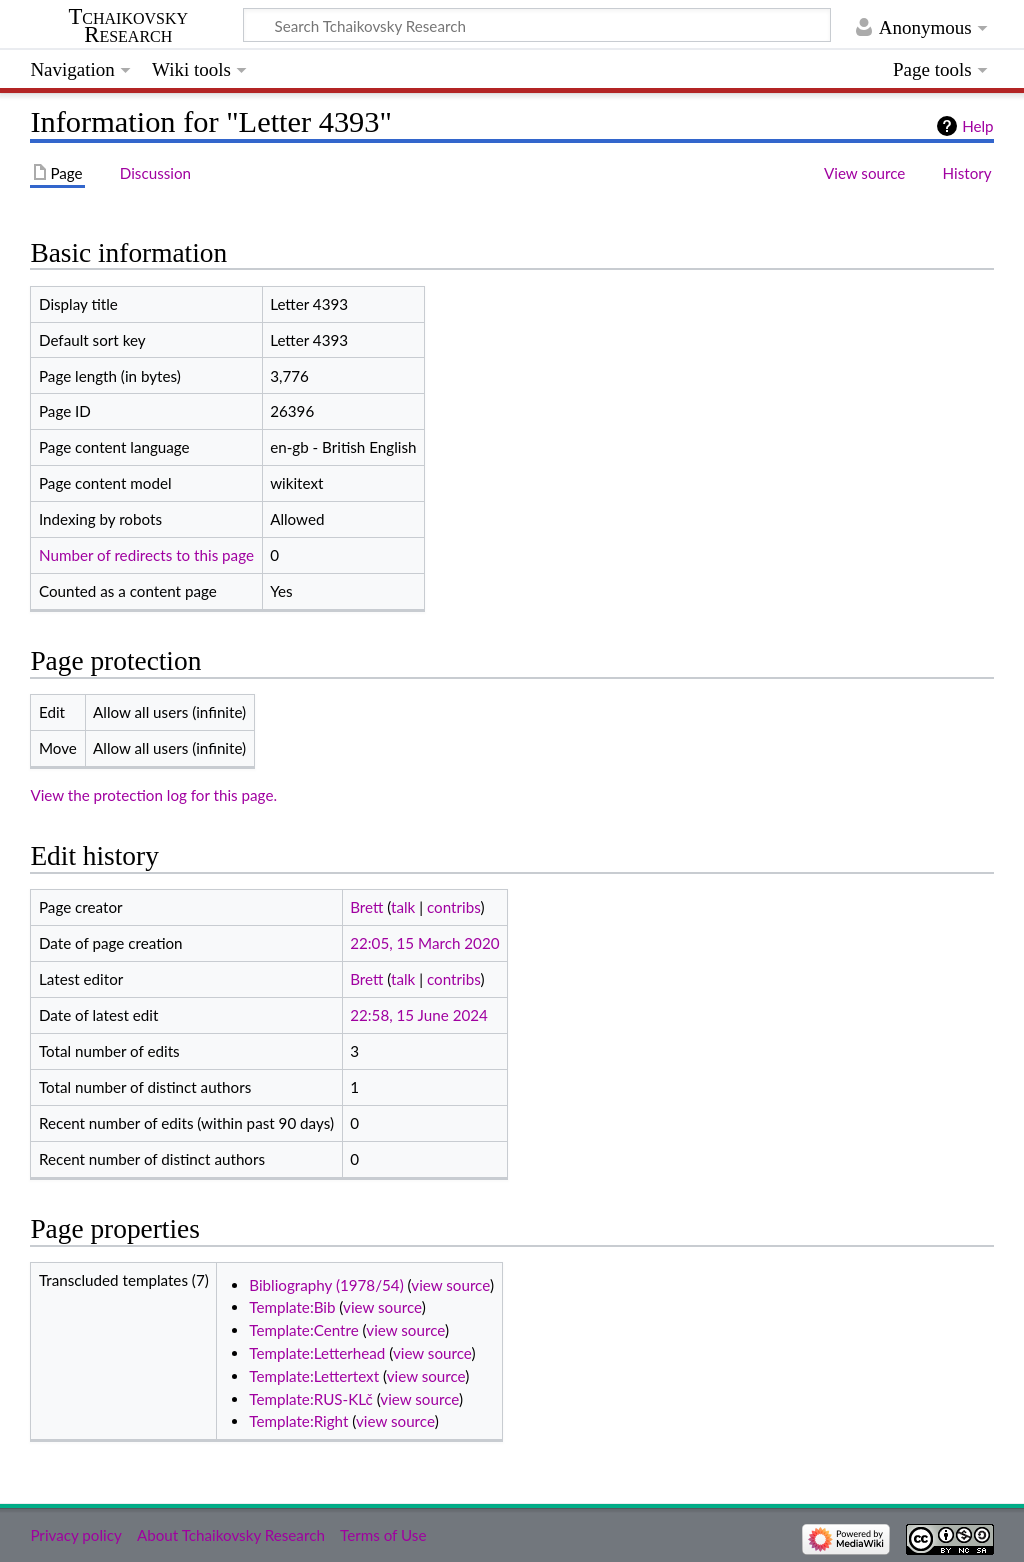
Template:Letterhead (317, 1353)
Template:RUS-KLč (310, 1399)
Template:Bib (292, 1307)
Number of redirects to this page (146, 555)
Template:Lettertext (314, 1376)
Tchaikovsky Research (128, 26)
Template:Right (298, 1421)
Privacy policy (75, 1535)
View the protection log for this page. (153, 795)
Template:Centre (303, 1330)
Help (977, 126)
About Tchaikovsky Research (231, 1535)
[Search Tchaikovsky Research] (537, 25)
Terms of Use (383, 1535)
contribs (453, 907)
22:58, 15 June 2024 (419, 1015)
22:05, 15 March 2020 (424, 943)
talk (403, 907)
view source (450, 1285)
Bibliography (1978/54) (326, 1285)
